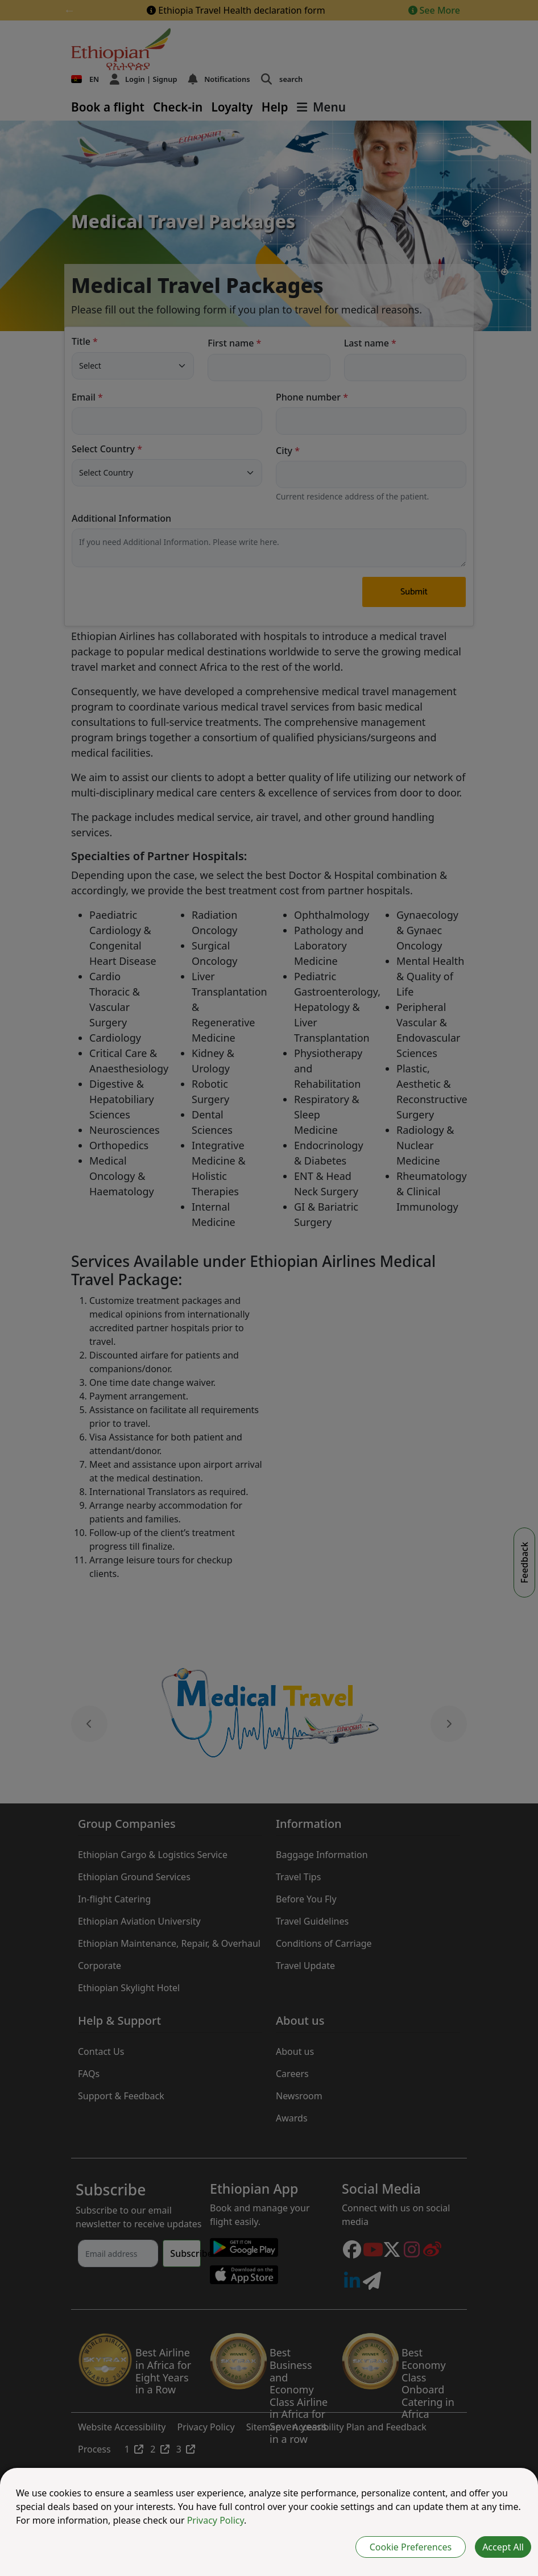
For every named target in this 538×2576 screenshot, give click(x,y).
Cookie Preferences (411, 2547)
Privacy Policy (215, 2520)
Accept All (503, 2547)
